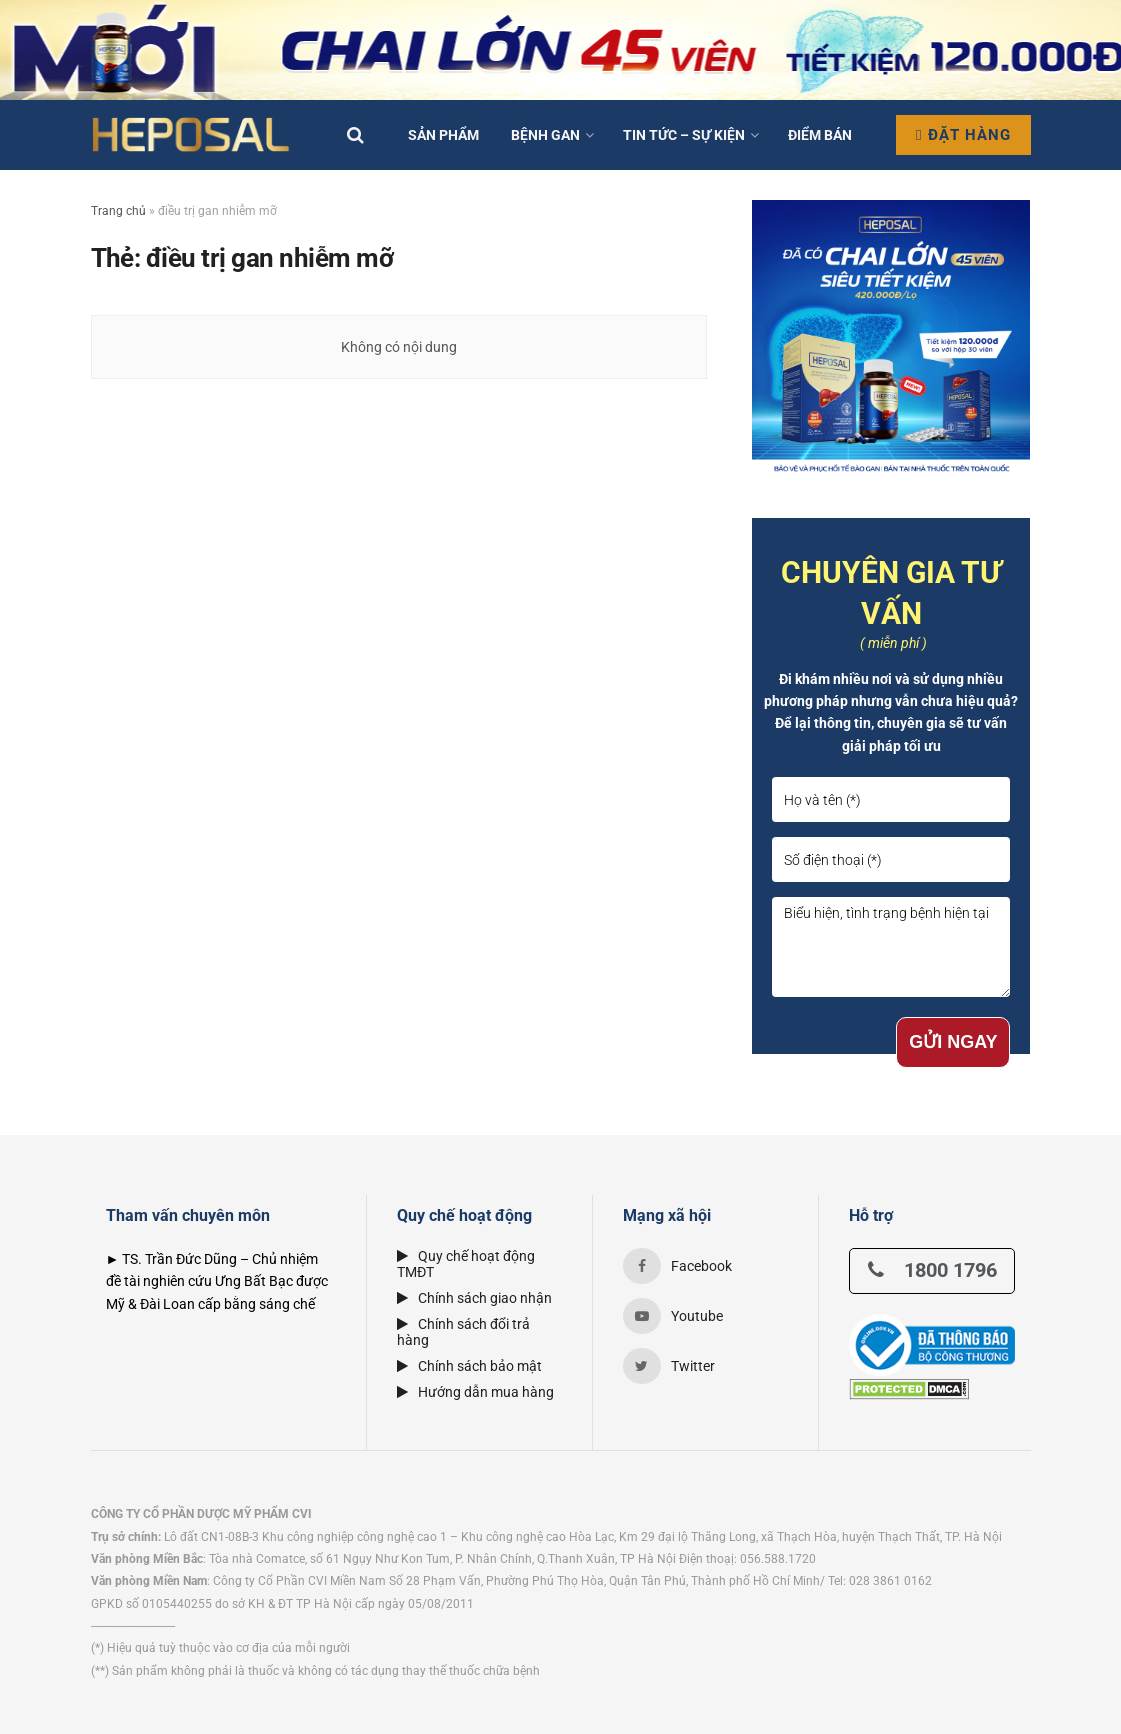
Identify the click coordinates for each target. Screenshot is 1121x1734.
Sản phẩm (443, 135)
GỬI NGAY (953, 1042)
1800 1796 (932, 1270)
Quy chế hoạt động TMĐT (466, 1264)
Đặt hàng (963, 135)
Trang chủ (118, 211)
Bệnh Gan (545, 135)
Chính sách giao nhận (474, 1298)
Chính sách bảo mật (469, 1366)
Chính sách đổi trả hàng (463, 1332)
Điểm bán (820, 135)
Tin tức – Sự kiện (684, 135)
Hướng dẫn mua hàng (475, 1392)
